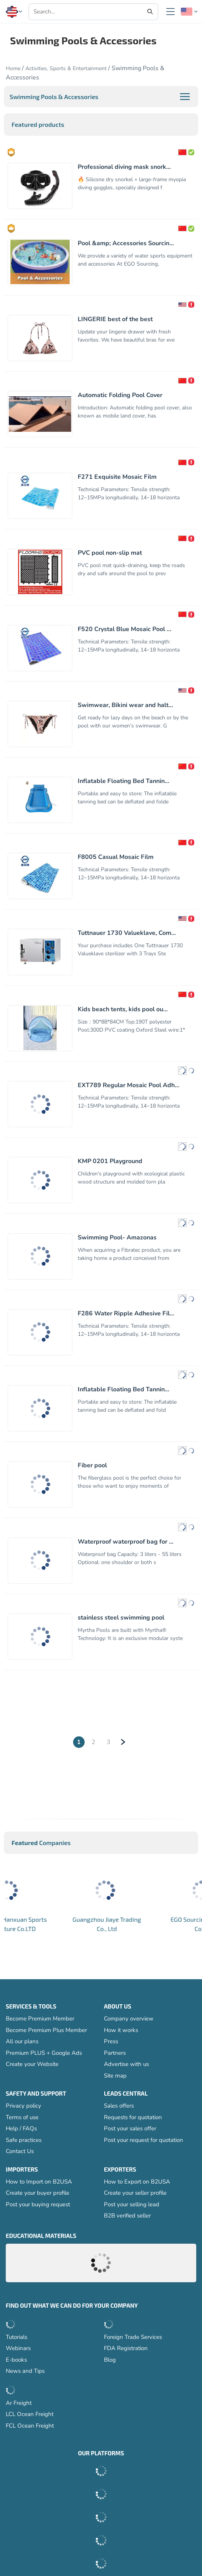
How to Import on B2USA (39, 2182)
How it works (121, 2030)
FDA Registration (126, 2348)
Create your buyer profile (37, 2193)
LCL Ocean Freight (29, 2414)
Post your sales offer (130, 2129)
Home (13, 68)
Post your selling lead (131, 2205)
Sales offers (119, 2106)
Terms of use (22, 2117)
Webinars (18, 2348)
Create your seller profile (135, 2193)
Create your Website (32, 2064)
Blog (110, 2360)
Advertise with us (126, 2064)
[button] (14, 11)
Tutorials (16, 2337)
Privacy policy (23, 2106)
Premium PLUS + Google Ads (44, 2053)
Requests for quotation (133, 2117)
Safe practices (24, 2140)
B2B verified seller (127, 2216)
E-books (16, 2360)
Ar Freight (19, 2403)
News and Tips (25, 2371)
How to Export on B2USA (137, 2182)
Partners (115, 2053)
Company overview (129, 2019)
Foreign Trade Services (133, 2337)
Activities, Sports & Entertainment (66, 68)
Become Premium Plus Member (46, 2030)
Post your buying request (38, 2205)
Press (111, 2042)
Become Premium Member (40, 2019)
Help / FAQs (21, 2129)
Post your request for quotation (143, 2140)
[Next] (123, 1742)
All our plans (22, 2042)
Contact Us (20, 2151)
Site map (115, 2076)
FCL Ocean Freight (30, 2426)
